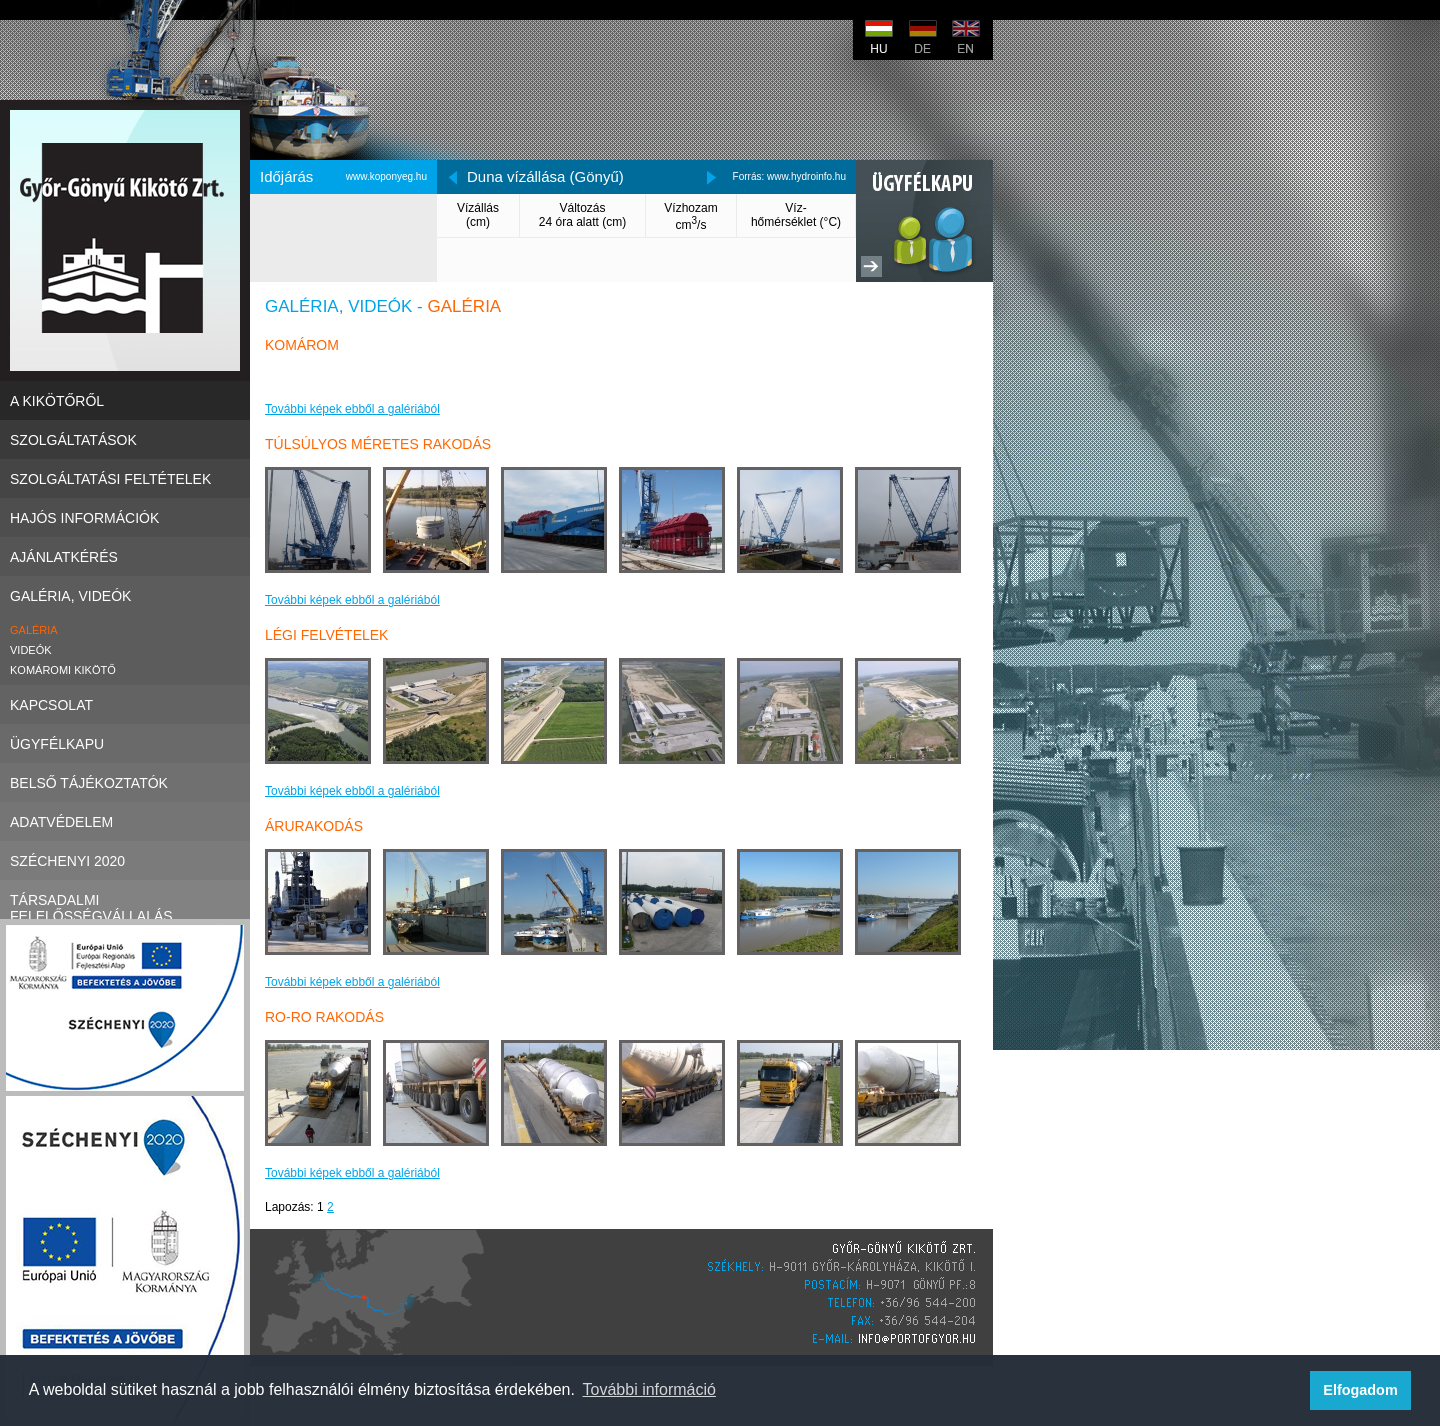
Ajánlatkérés (125, 556)
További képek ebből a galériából (352, 409)
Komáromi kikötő (63, 670)
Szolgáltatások (125, 439)
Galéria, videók (125, 595)
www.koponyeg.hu (386, 176)
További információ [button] (649, 1389)
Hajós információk (125, 517)
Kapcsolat (125, 704)
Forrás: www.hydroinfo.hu (789, 176)
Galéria (34, 630)
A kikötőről (125, 400)
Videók (31, 650)
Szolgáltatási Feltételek (125, 478)
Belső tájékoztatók (125, 782)
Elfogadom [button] (1360, 1390)
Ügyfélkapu (125, 743)
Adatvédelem (125, 821)
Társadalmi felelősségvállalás (125, 899)
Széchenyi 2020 (125, 860)
